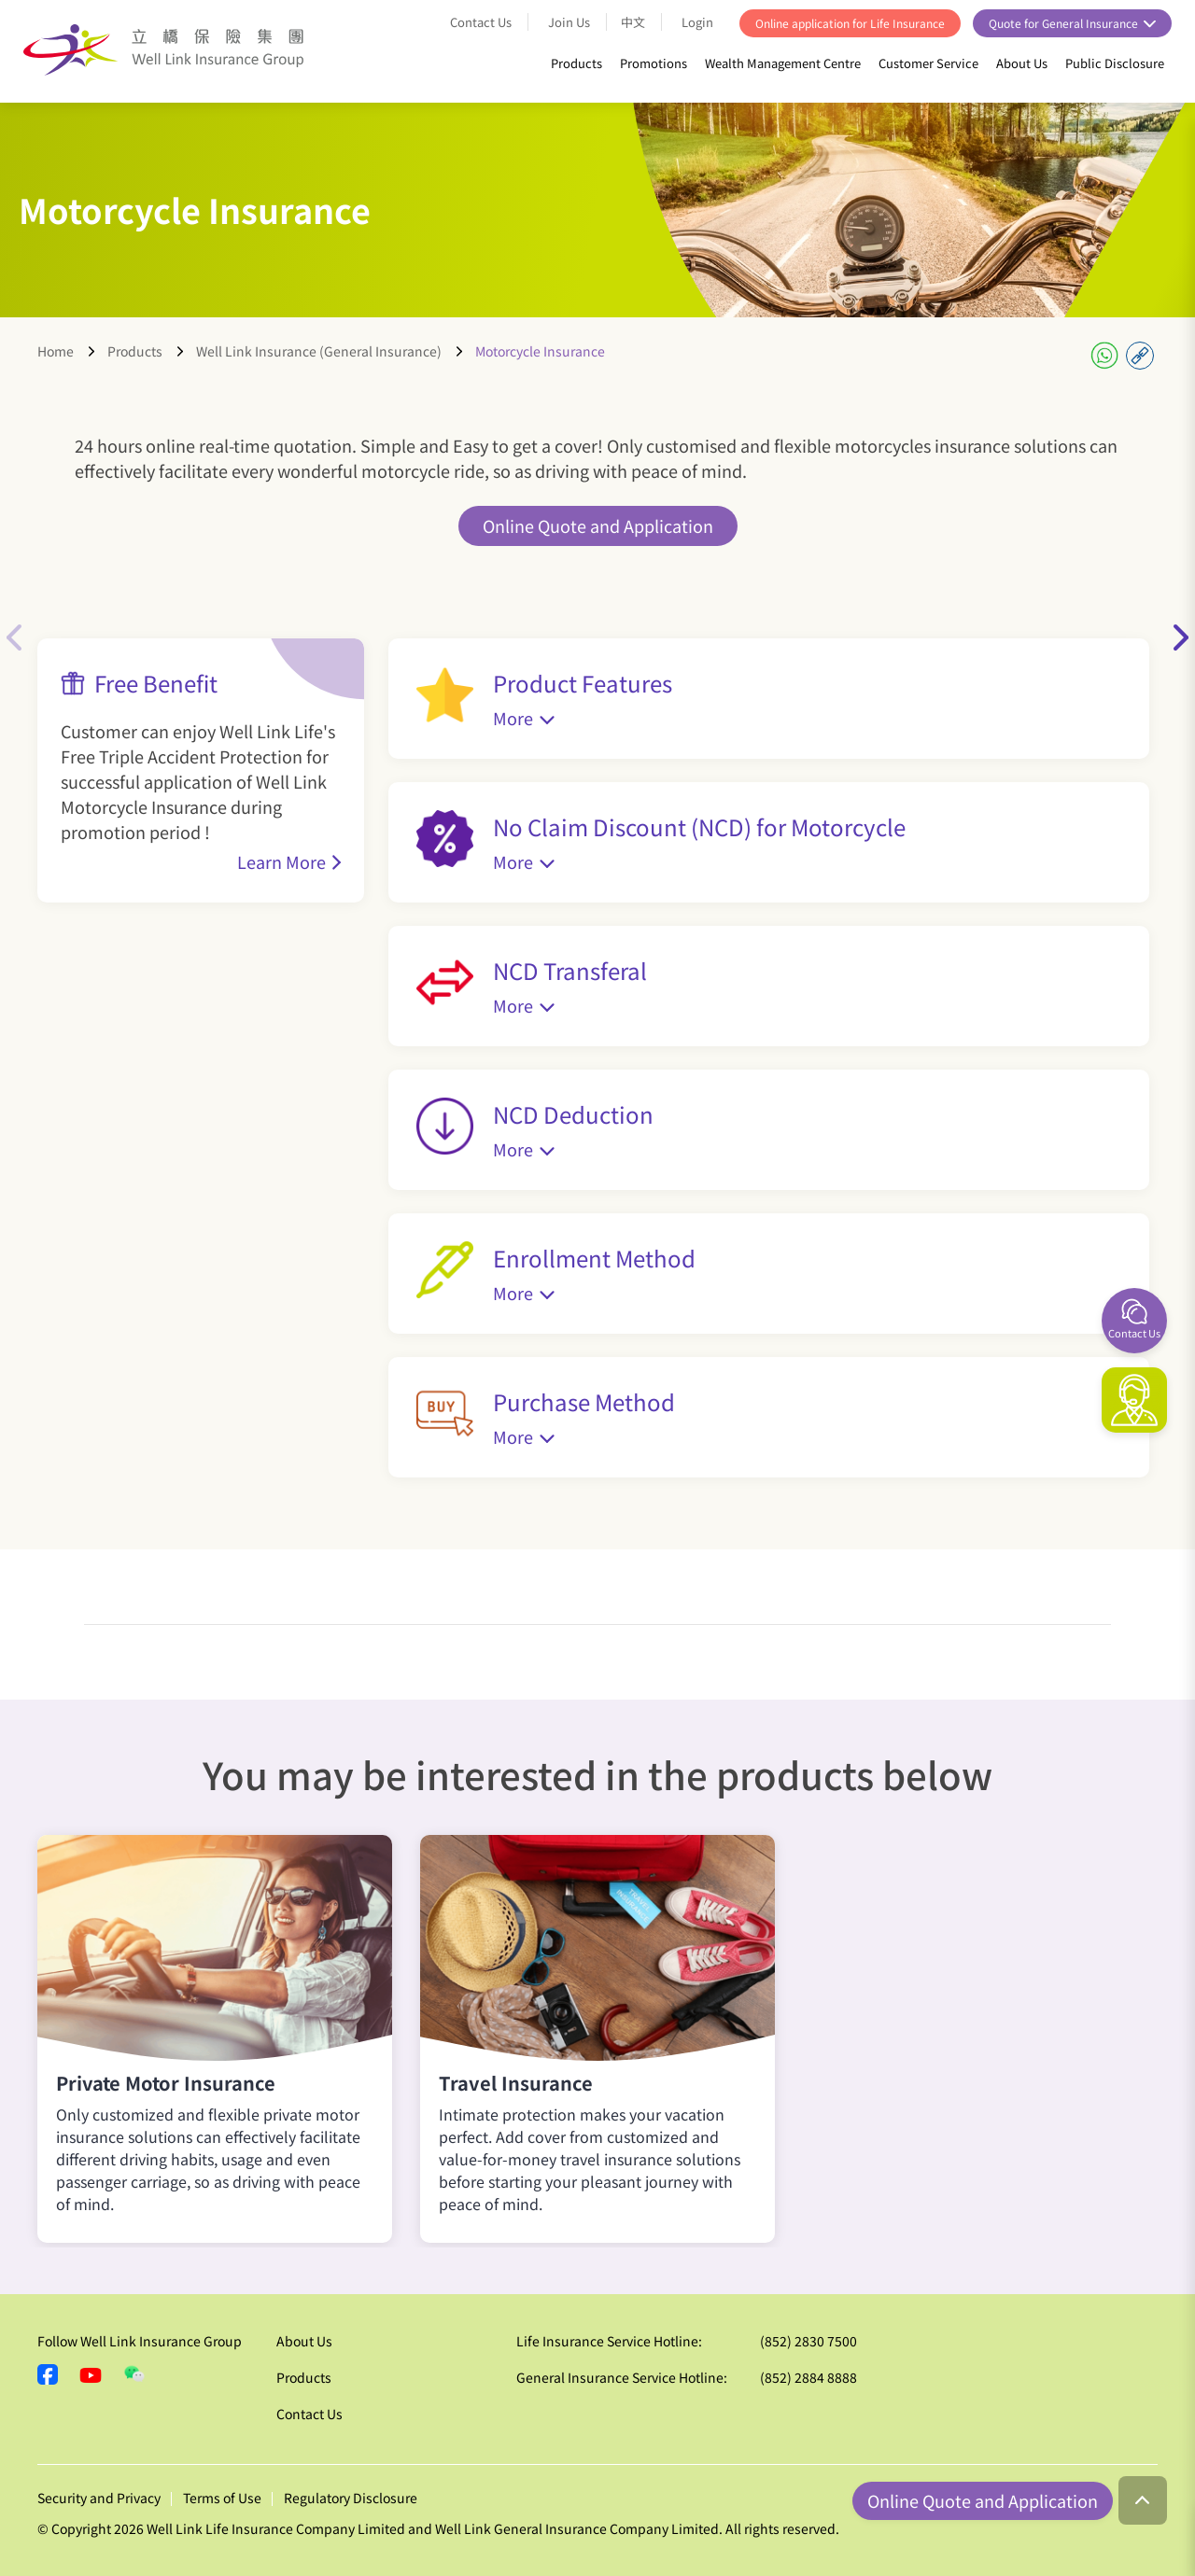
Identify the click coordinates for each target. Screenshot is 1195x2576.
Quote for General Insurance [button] (1065, 23)
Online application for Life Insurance (850, 23)
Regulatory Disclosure (350, 2497)
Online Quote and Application (598, 525)
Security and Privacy (99, 2497)
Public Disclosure (1114, 63)
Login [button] (699, 22)
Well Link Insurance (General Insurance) (319, 351)
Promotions (653, 63)
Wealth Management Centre (783, 63)
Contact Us (481, 22)
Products (576, 63)
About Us (1021, 63)
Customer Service (928, 63)
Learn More (281, 861)
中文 (633, 22)
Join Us (569, 22)
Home (55, 351)
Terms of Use (222, 2497)
